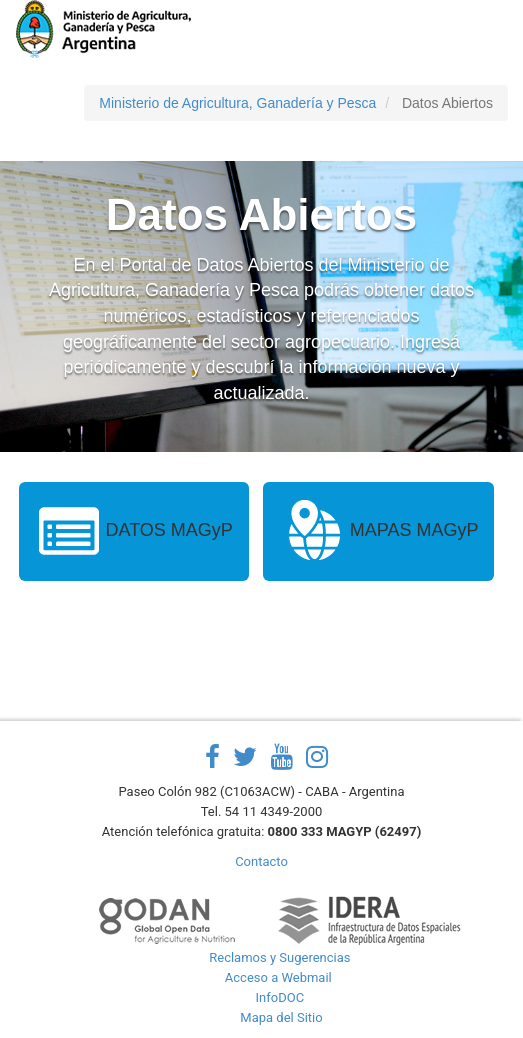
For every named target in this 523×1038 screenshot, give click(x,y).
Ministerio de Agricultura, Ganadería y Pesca (237, 103)
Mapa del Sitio (281, 1017)
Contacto (261, 861)
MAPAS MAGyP (379, 531)
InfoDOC (280, 997)
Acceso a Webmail (278, 977)
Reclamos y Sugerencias (279, 957)
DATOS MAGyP (134, 531)
